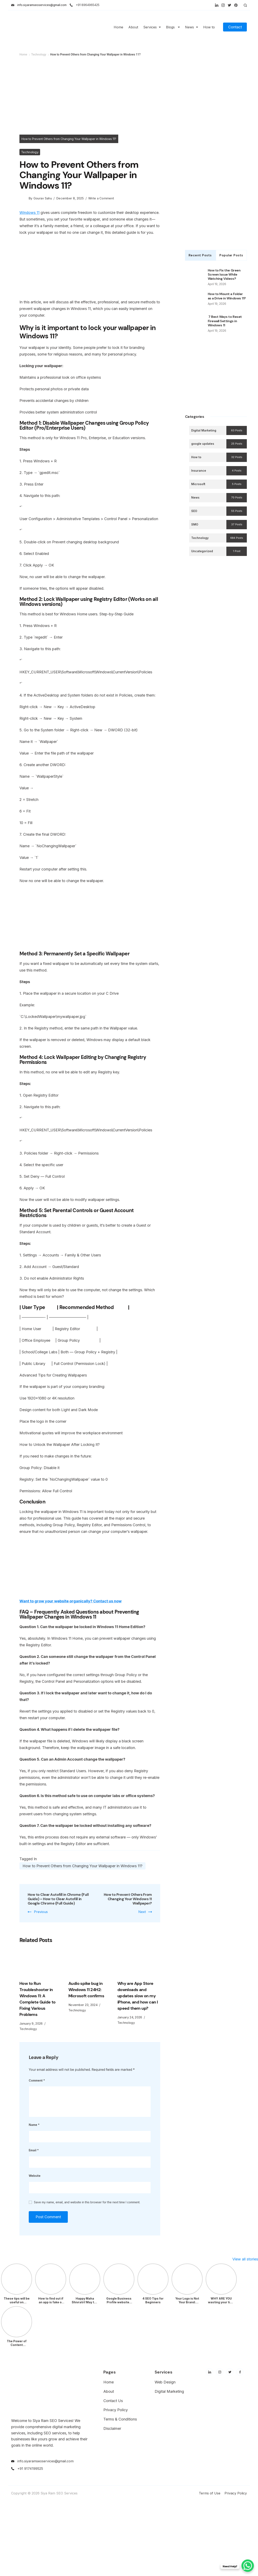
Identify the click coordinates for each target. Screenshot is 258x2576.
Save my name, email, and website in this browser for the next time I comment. (87, 2205)
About (133, 27)
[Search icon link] (244, 5)
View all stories (245, 2262)
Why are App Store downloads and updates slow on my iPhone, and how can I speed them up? (137, 1999)
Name (34, 2128)
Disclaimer (112, 2432)
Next (142, 1911)
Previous (41, 1915)
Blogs (173, 27)
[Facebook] (240, 2375)
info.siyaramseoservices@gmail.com (42, 5)
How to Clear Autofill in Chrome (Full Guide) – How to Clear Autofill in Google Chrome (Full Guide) (57, 1900)
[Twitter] (229, 5)
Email (34, 2153)
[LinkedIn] (216, 5)
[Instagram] (223, 5)
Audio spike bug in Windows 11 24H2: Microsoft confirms (86, 1993)
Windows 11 (29, 212)
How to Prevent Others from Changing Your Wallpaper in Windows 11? (82, 1866)
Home (118, 27)
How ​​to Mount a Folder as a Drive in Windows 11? (227, 296)
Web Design (165, 2385)
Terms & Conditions (120, 2422)
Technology (29, 152)
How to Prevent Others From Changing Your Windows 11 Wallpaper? (125, 1898)
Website (35, 2179)
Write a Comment (101, 198)
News (191, 27)
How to (209, 27)
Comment (37, 2083)
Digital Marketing (169, 2395)
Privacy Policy (115, 2413)
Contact (235, 27)
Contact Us (113, 2404)
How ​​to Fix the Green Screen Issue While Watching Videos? (224, 274)
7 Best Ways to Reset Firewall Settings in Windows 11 (225, 321)
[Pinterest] (236, 5)
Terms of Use (209, 2497)
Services (152, 27)
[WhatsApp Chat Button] (247, 2565)
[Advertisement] (90, 270)
